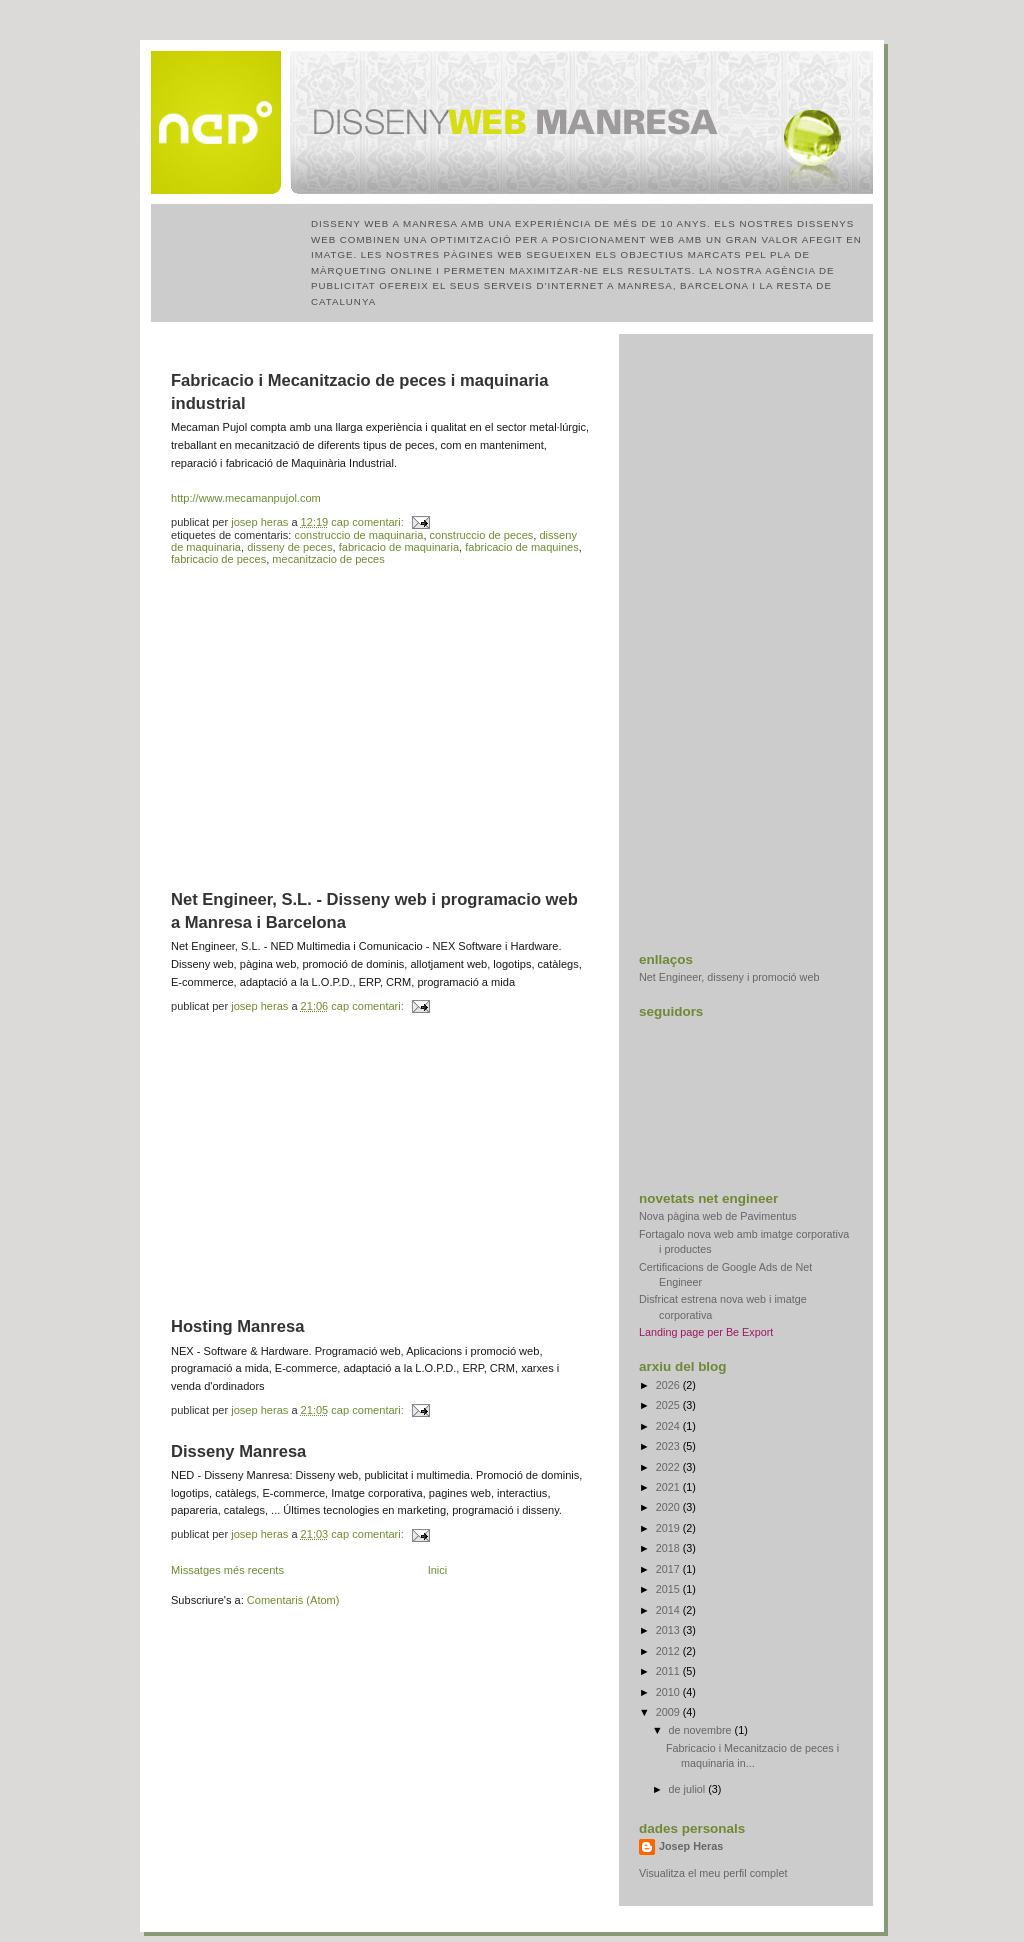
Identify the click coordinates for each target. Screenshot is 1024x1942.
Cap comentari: (369, 522)
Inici (438, 1570)
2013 (669, 1630)
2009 (669, 1712)
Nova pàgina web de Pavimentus (718, 1216)
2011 (669, 1671)
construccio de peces (482, 535)
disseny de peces (289, 547)
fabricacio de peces (218, 559)
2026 (669, 1385)
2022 (669, 1467)
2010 (669, 1692)
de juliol (689, 1789)
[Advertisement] (381, 728)
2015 (669, 1589)
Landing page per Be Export (706, 1332)
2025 (669, 1405)
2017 (669, 1569)
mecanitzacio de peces (328, 559)
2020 (669, 1507)
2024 (669, 1426)
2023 (669, 1446)
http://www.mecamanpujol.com (246, 498)
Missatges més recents (227, 1570)
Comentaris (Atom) (293, 1600)
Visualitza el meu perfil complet (713, 1873)
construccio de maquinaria (358, 535)
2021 (669, 1487)
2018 (669, 1548)
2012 (669, 1651)
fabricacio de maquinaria (399, 547)
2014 (669, 1610)
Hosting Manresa (237, 1326)
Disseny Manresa (238, 1451)
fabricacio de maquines (522, 547)
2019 (669, 1528)
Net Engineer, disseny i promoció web (729, 977)
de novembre (702, 1730)
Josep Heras (691, 1846)
